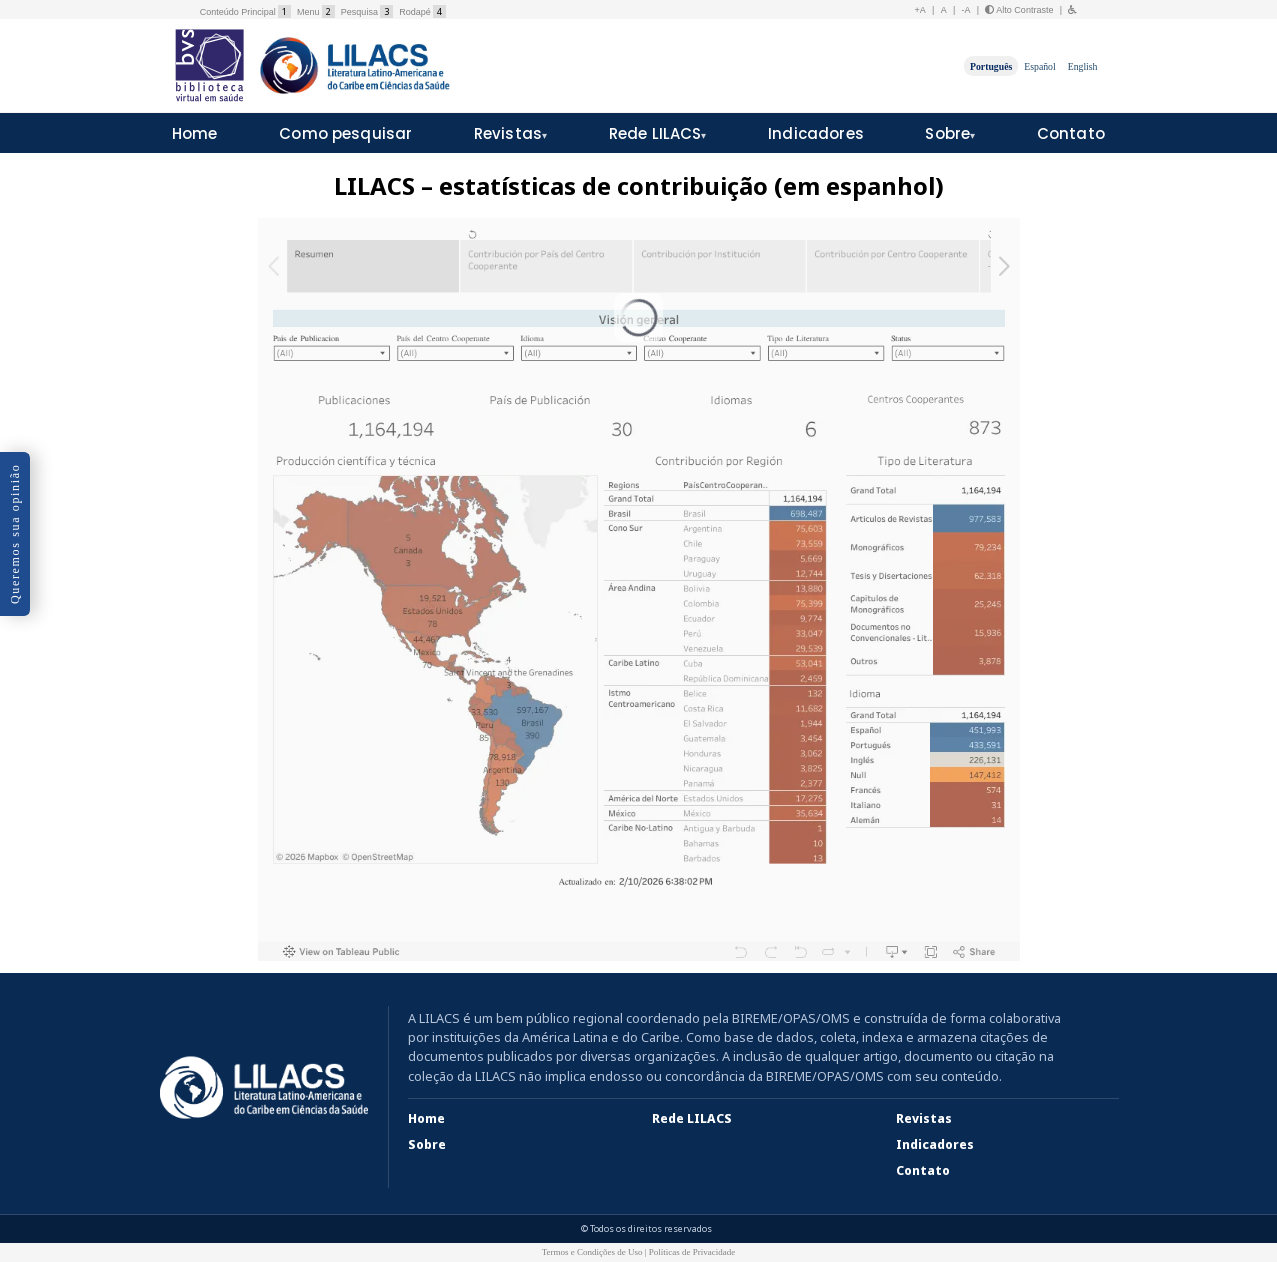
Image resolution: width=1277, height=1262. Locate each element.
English (1083, 65)
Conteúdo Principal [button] (245, 12)
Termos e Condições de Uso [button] (592, 1252)
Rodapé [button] (422, 12)
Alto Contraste (1019, 10)
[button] (1073, 10)
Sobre (947, 133)
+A (920, 10)
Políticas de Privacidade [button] (692, 1252)
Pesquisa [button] (367, 12)
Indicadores (816, 133)
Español (1039, 65)
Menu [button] (316, 12)
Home (195, 133)
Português (991, 65)
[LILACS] (264, 1087)
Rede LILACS (655, 133)
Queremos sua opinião (15, 534)
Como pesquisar (345, 133)
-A (966, 10)
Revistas (508, 133)
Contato (1071, 133)
